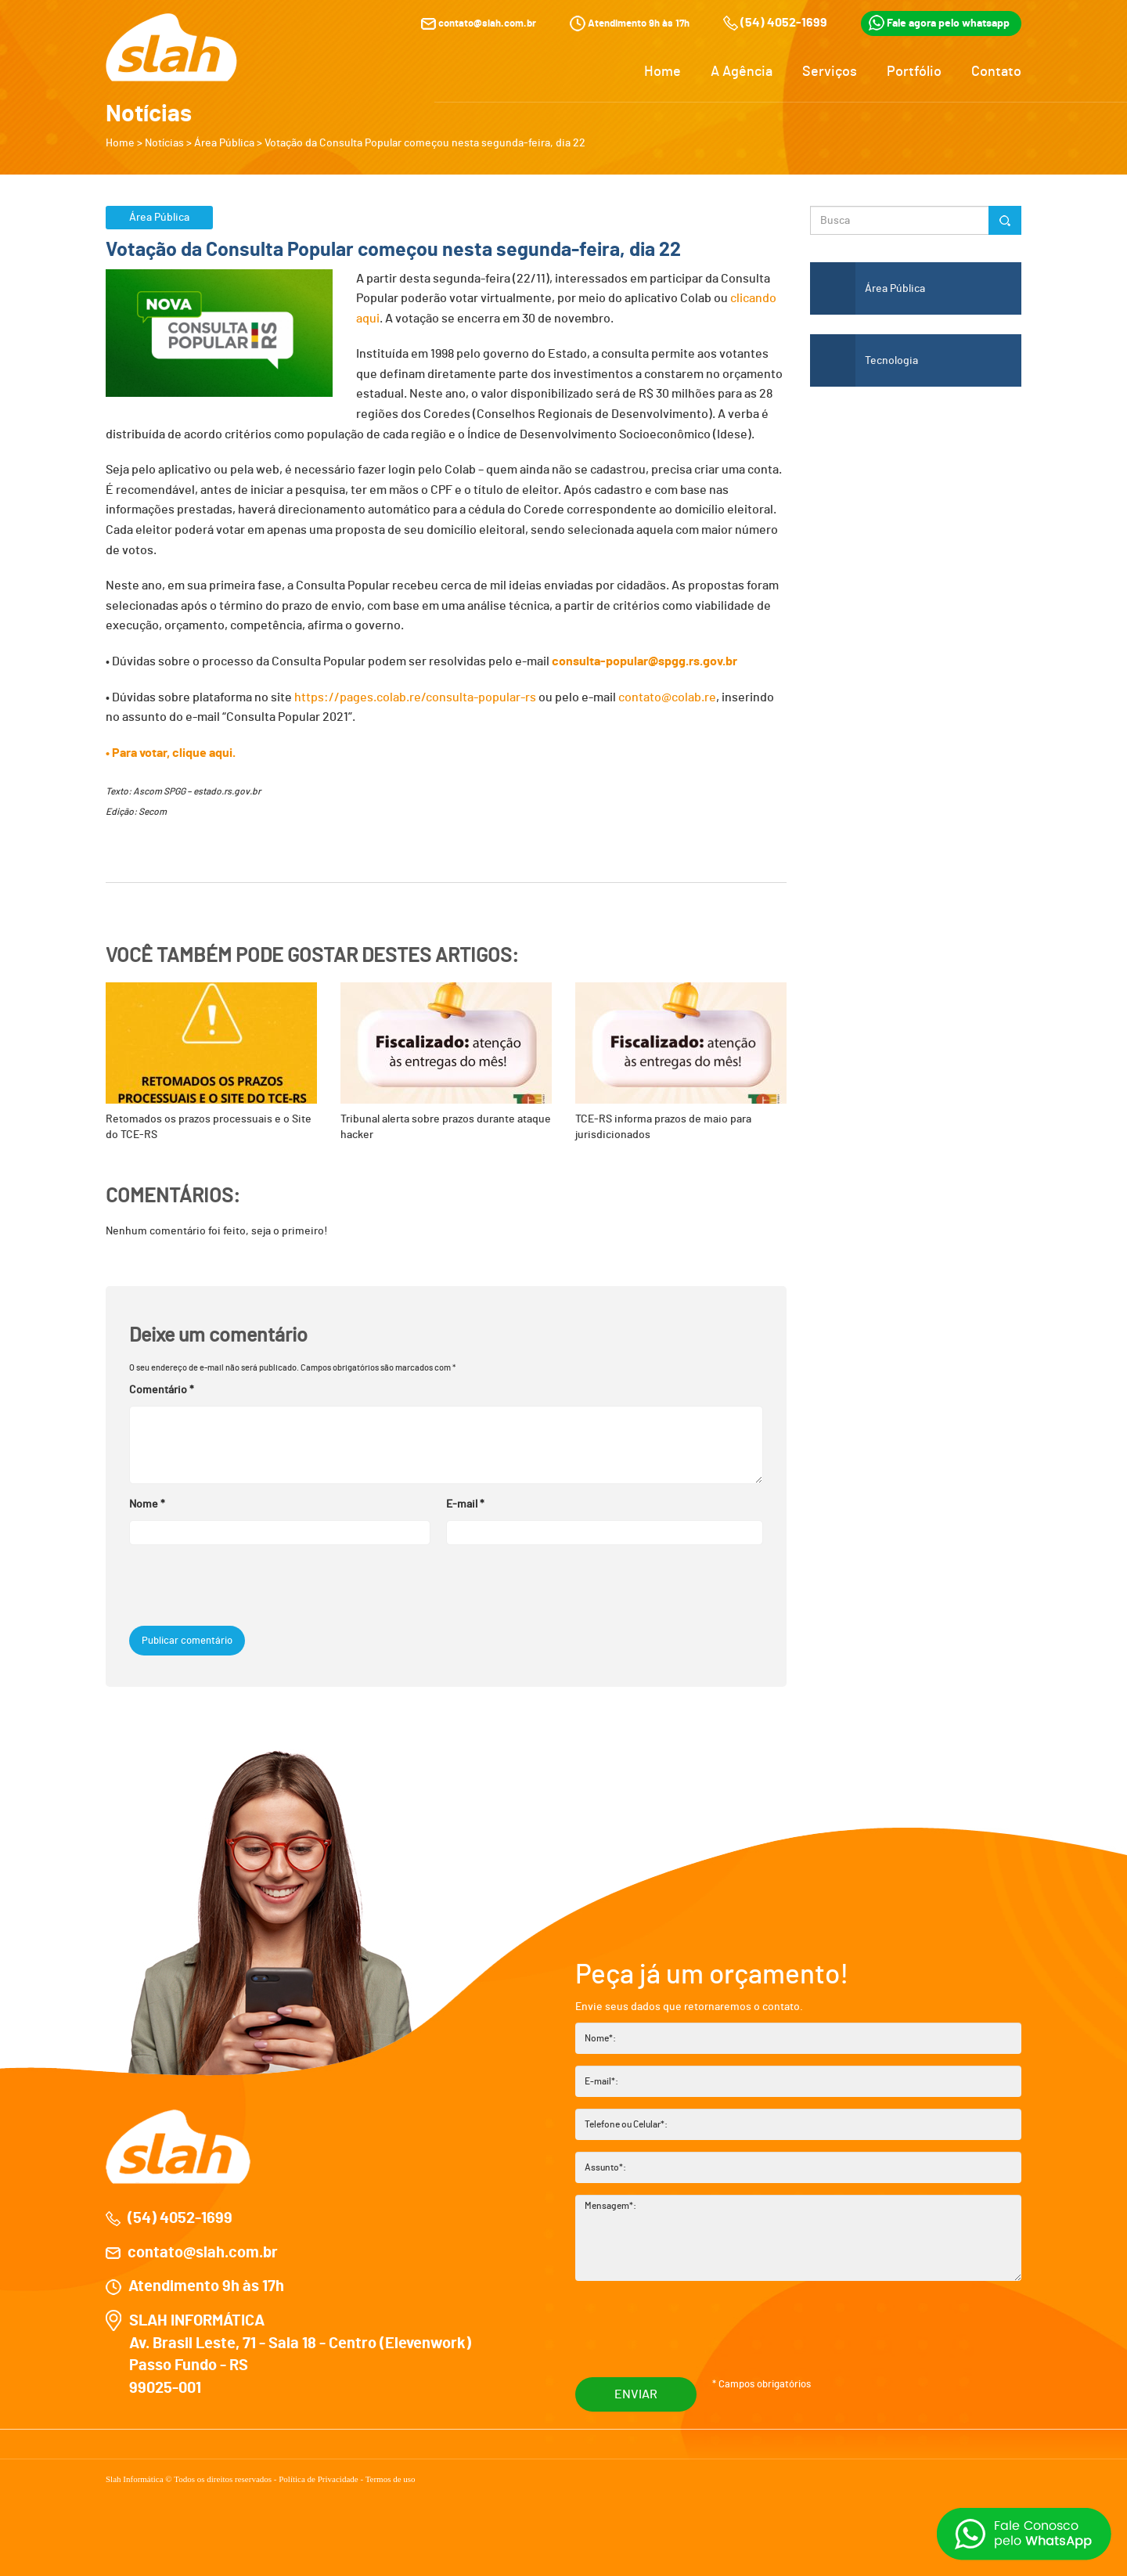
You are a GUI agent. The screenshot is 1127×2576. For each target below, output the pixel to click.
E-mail (465, 1500)
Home (662, 70)
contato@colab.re (667, 697)
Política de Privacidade (319, 2475)
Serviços (829, 70)
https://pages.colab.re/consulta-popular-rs (415, 697)
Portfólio (914, 70)
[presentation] (235, 1583)
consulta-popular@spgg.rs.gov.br (644, 661)
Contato (996, 70)
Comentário (161, 1386)
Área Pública (224, 143)
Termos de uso (390, 2475)
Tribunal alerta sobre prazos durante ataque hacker (446, 1061)
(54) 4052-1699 (783, 21)
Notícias (164, 143)
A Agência (741, 70)
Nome (147, 1500)
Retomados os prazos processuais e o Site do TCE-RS (211, 1061)
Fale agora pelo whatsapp (939, 21)
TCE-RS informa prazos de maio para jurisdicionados (681, 1061)
